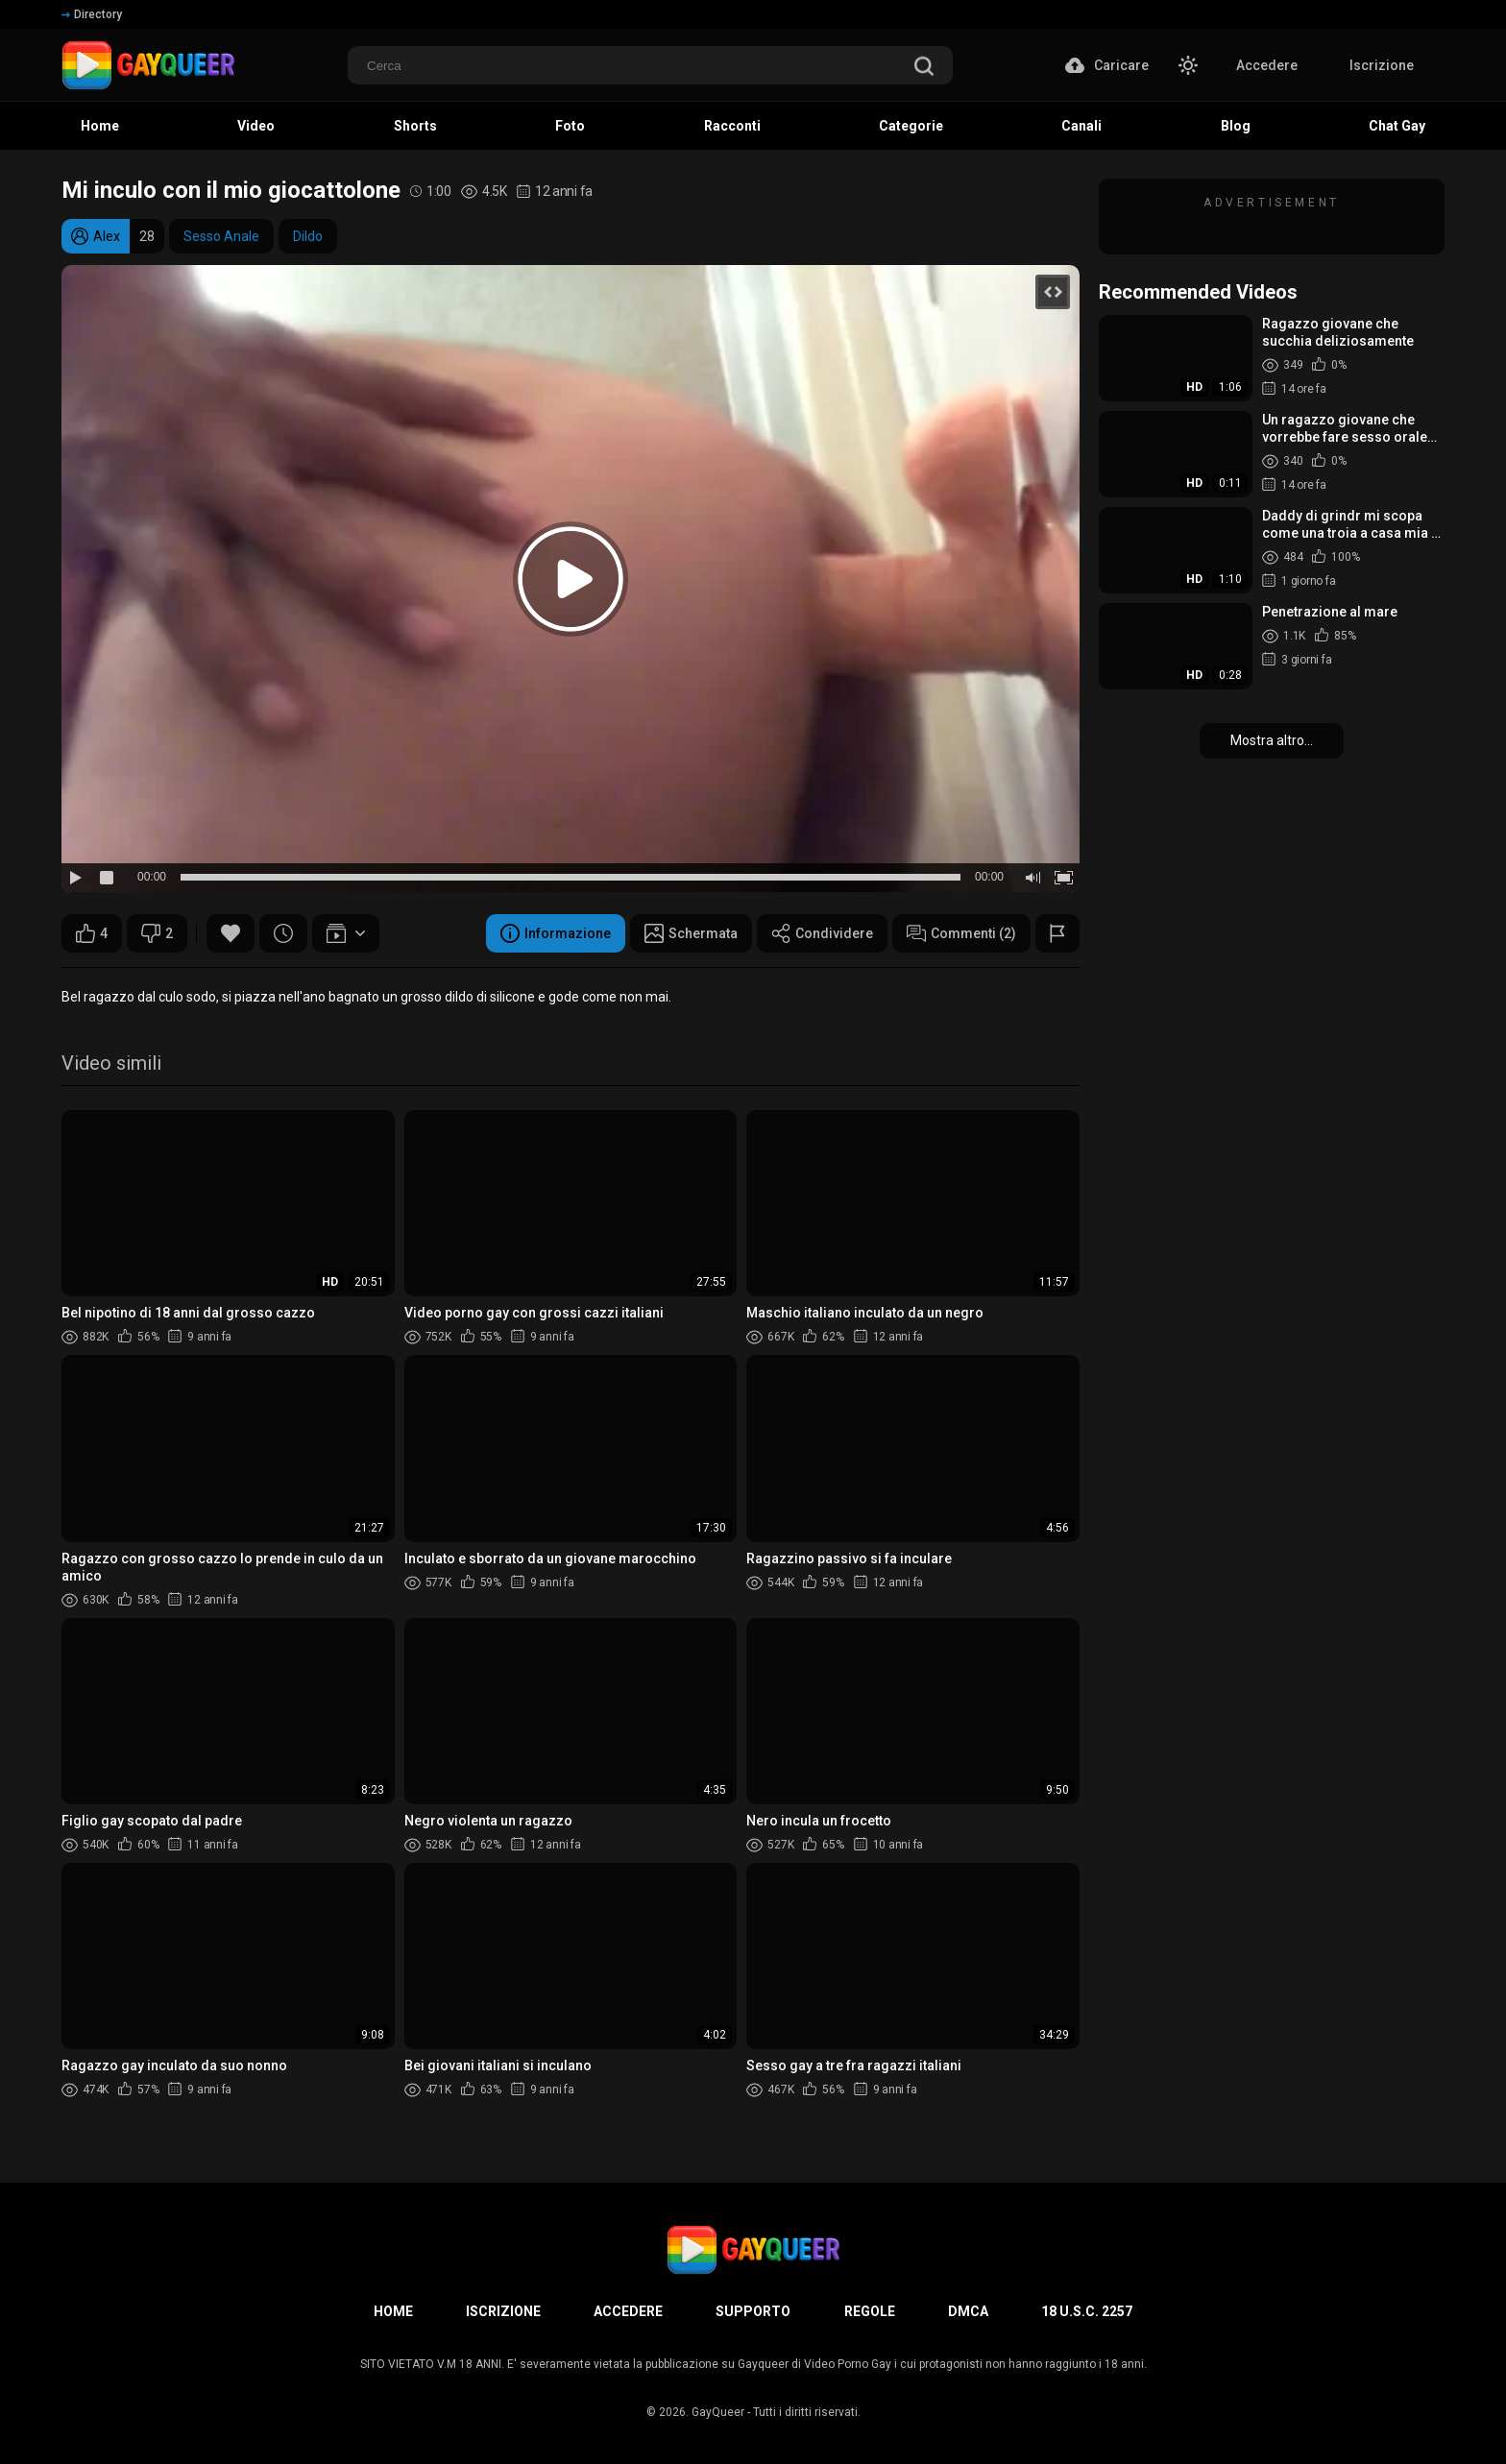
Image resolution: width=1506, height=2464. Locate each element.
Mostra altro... (1271, 740)
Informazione (555, 933)
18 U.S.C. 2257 (1086, 2311)
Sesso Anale (221, 236)
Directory (91, 14)
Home (393, 2311)
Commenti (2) (961, 933)
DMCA (968, 2311)
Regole (869, 2311)
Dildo (308, 236)
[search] (924, 68)
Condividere (822, 933)
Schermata (691, 933)
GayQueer (718, 2412)
